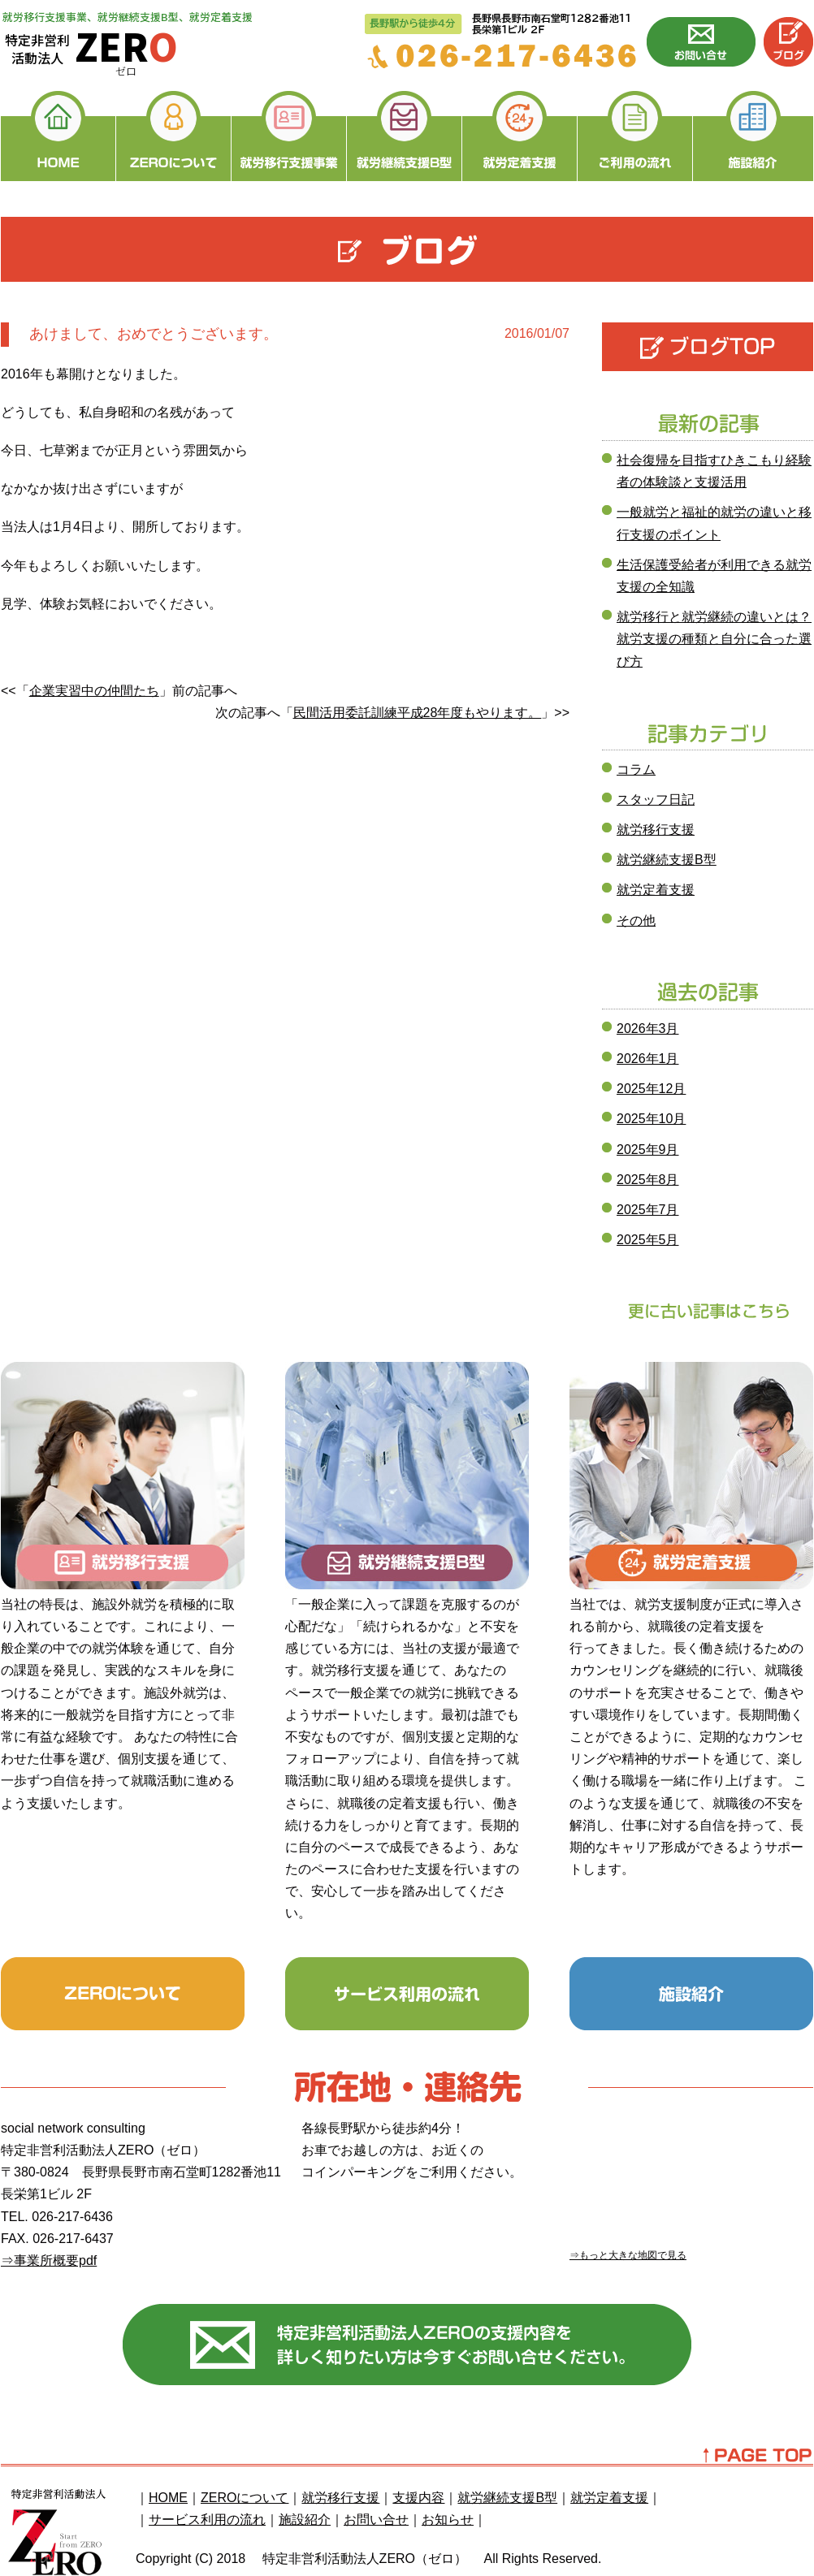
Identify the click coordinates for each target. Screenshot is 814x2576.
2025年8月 (648, 1179)
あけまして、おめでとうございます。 (153, 334)
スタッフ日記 (656, 799)
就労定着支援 (656, 890)
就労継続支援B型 (667, 860)
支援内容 (418, 2498)
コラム (636, 769)
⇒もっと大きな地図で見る (627, 2255)
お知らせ (448, 2519)
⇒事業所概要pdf (49, 2260)
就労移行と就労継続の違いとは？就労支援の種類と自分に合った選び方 (714, 639)
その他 (636, 920)
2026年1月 (648, 1058)
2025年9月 (648, 1149)
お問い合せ (376, 2519)
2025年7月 (648, 1210)
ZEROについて (244, 2498)
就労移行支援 (656, 829)
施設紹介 (305, 2519)
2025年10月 (651, 1119)
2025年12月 (651, 1089)
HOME (168, 2498)
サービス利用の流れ (207, 2519)
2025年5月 (648, 1240)
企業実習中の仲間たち (94, 691)
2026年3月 (648, 1028)
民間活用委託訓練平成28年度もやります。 (417, 713)
